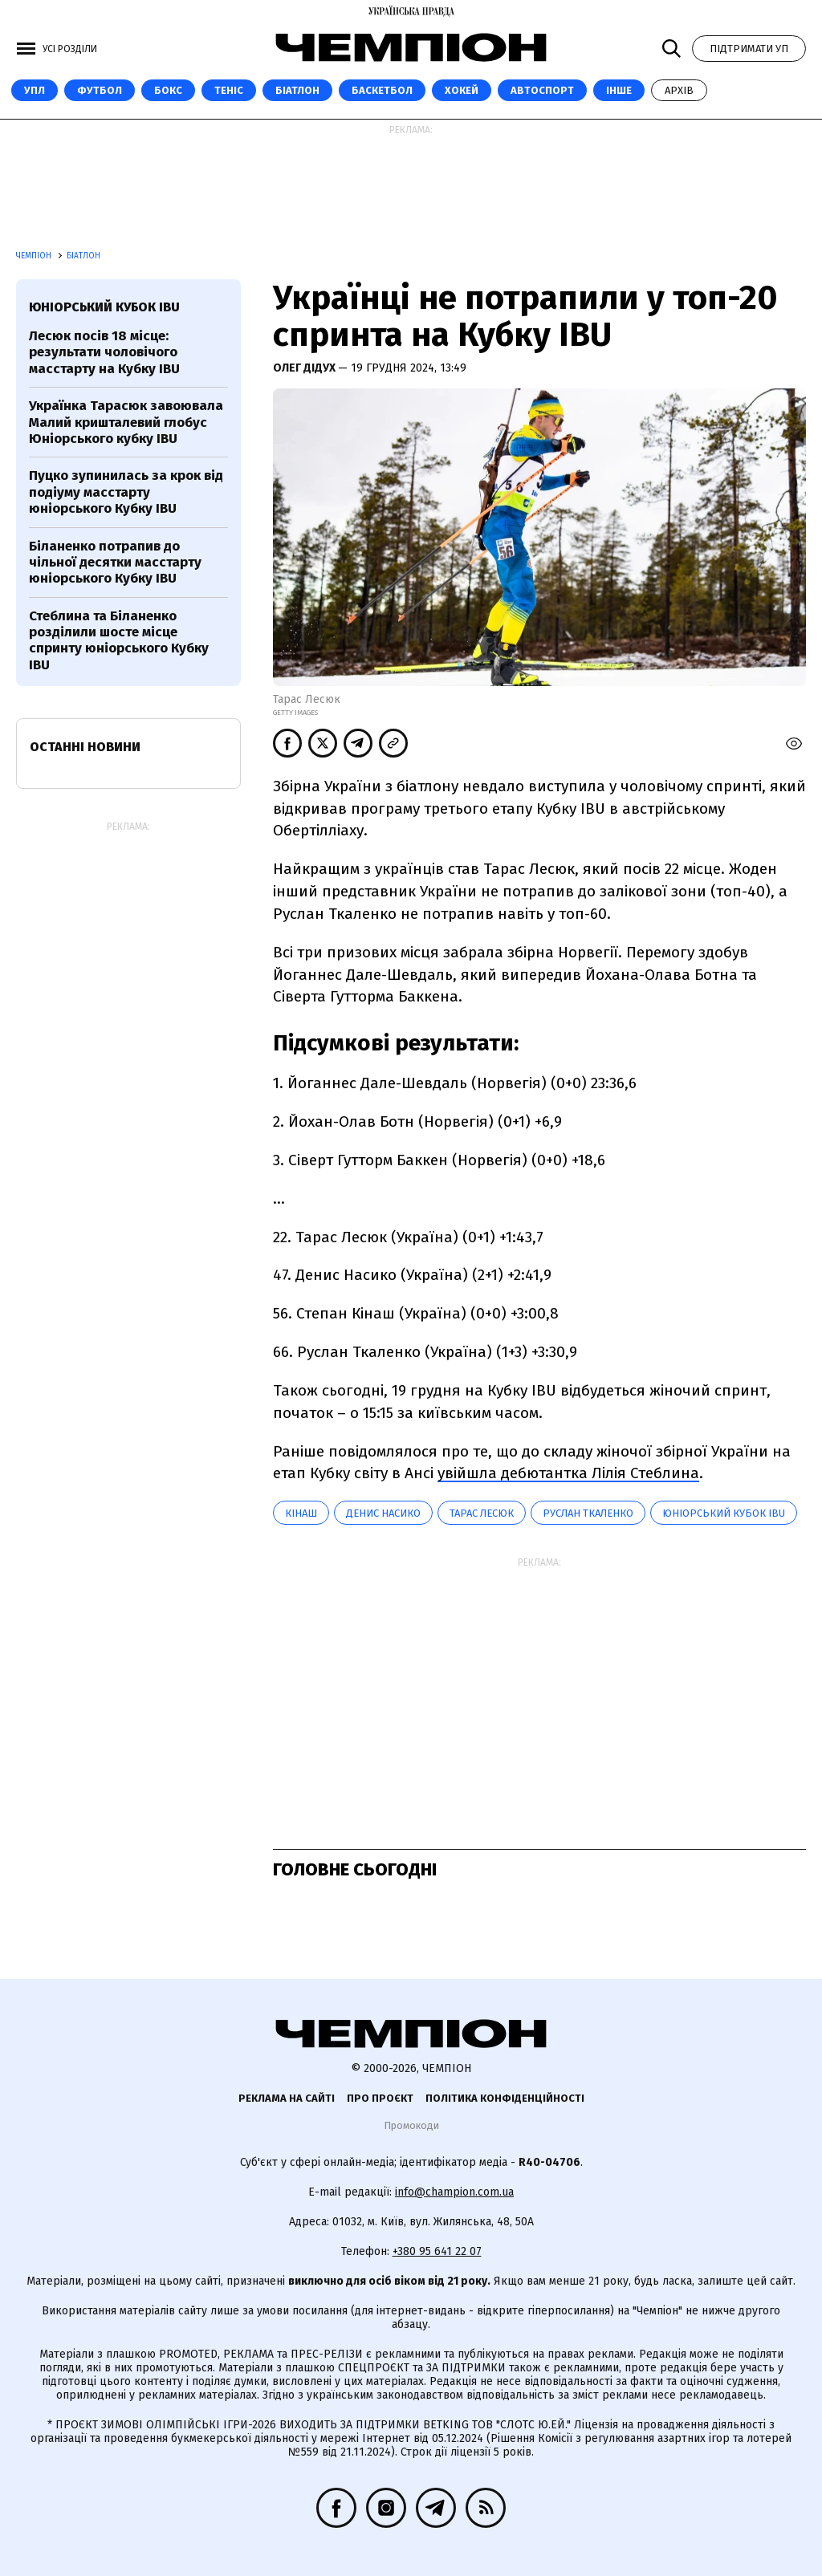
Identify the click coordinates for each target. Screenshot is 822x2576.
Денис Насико (383, 1513)
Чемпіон (35, 256)
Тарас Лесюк (482, 1513)
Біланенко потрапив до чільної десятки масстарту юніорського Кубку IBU (115, 562)
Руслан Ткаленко (588, 1513)
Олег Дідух (305, 368)
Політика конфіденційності (504, 2098)
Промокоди (411, 2125)
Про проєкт (380, 2098)
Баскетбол (382, 90)
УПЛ (34, 90)
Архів (679, 90)
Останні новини (85, 746)
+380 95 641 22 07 (437, 2251)
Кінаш (301, 1513)
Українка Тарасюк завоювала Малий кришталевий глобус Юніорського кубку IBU (126, 422)
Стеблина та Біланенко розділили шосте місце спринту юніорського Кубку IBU (119, 640)
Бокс (168, 90)
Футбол (99, 90)
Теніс (228, 90)
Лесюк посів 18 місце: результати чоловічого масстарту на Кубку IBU (104, 352)
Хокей (461, 90)
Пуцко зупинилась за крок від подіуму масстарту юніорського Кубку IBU (126, 492)
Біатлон (297, 90)
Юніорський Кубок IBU (723, 1513)
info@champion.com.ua (454, 2192)
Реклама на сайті (286, 2098)
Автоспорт (542, 90)
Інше (619, 90)
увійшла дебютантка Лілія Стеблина (568, 1473)
